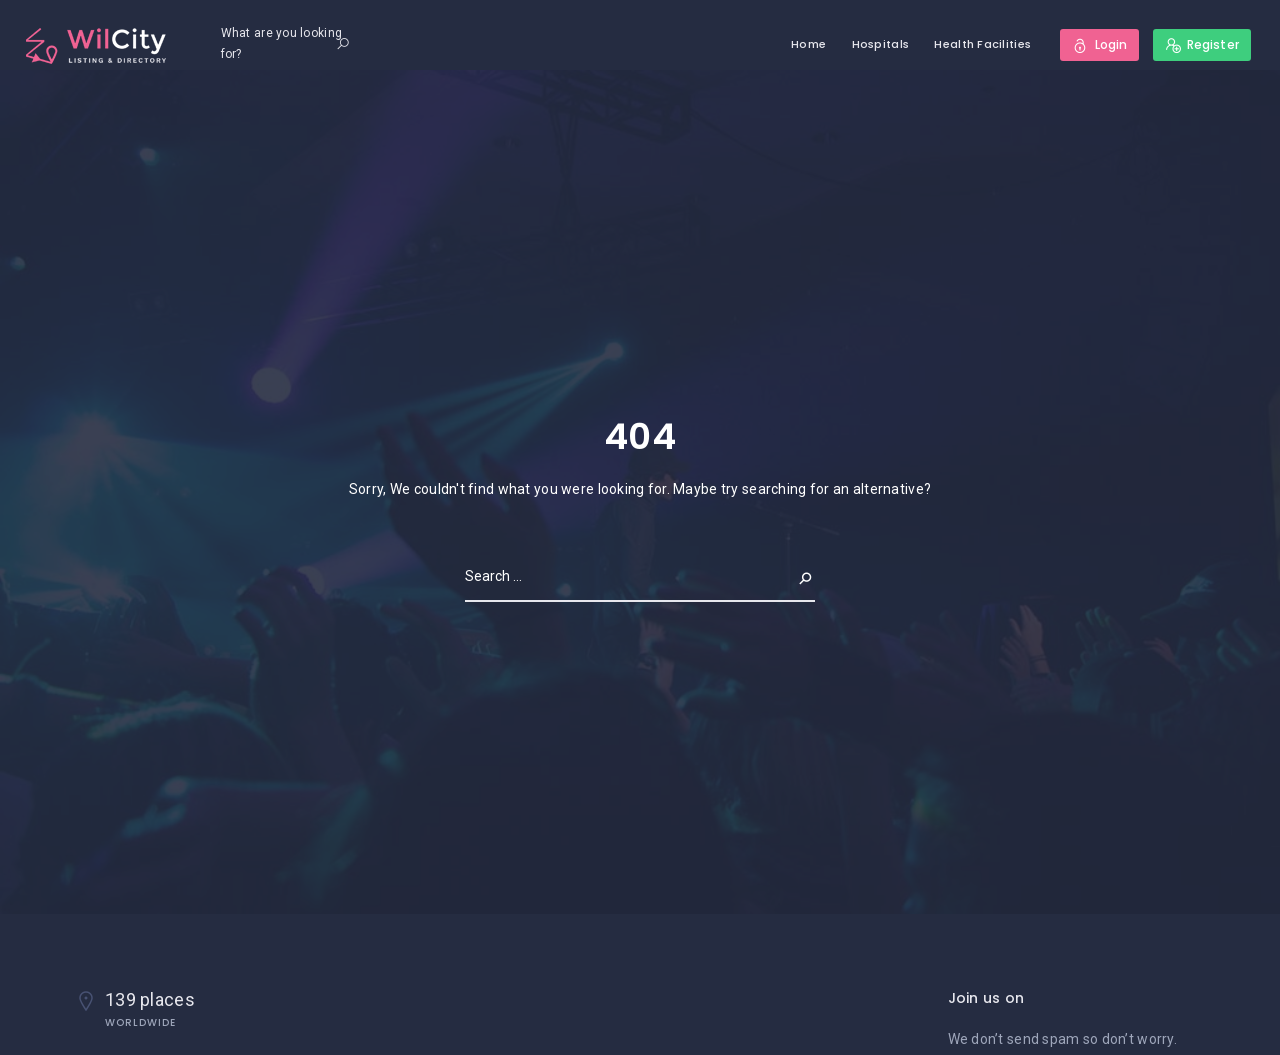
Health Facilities (982, 44)
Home (808, 44)
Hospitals (881, 44)
